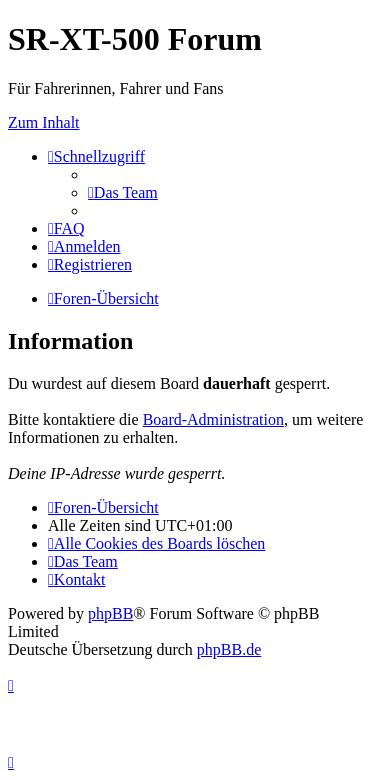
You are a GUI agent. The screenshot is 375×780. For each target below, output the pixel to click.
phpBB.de (229, 649)
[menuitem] (123, 192)
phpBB (110, 613)
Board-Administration (213, 419)
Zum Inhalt (44, 122)
